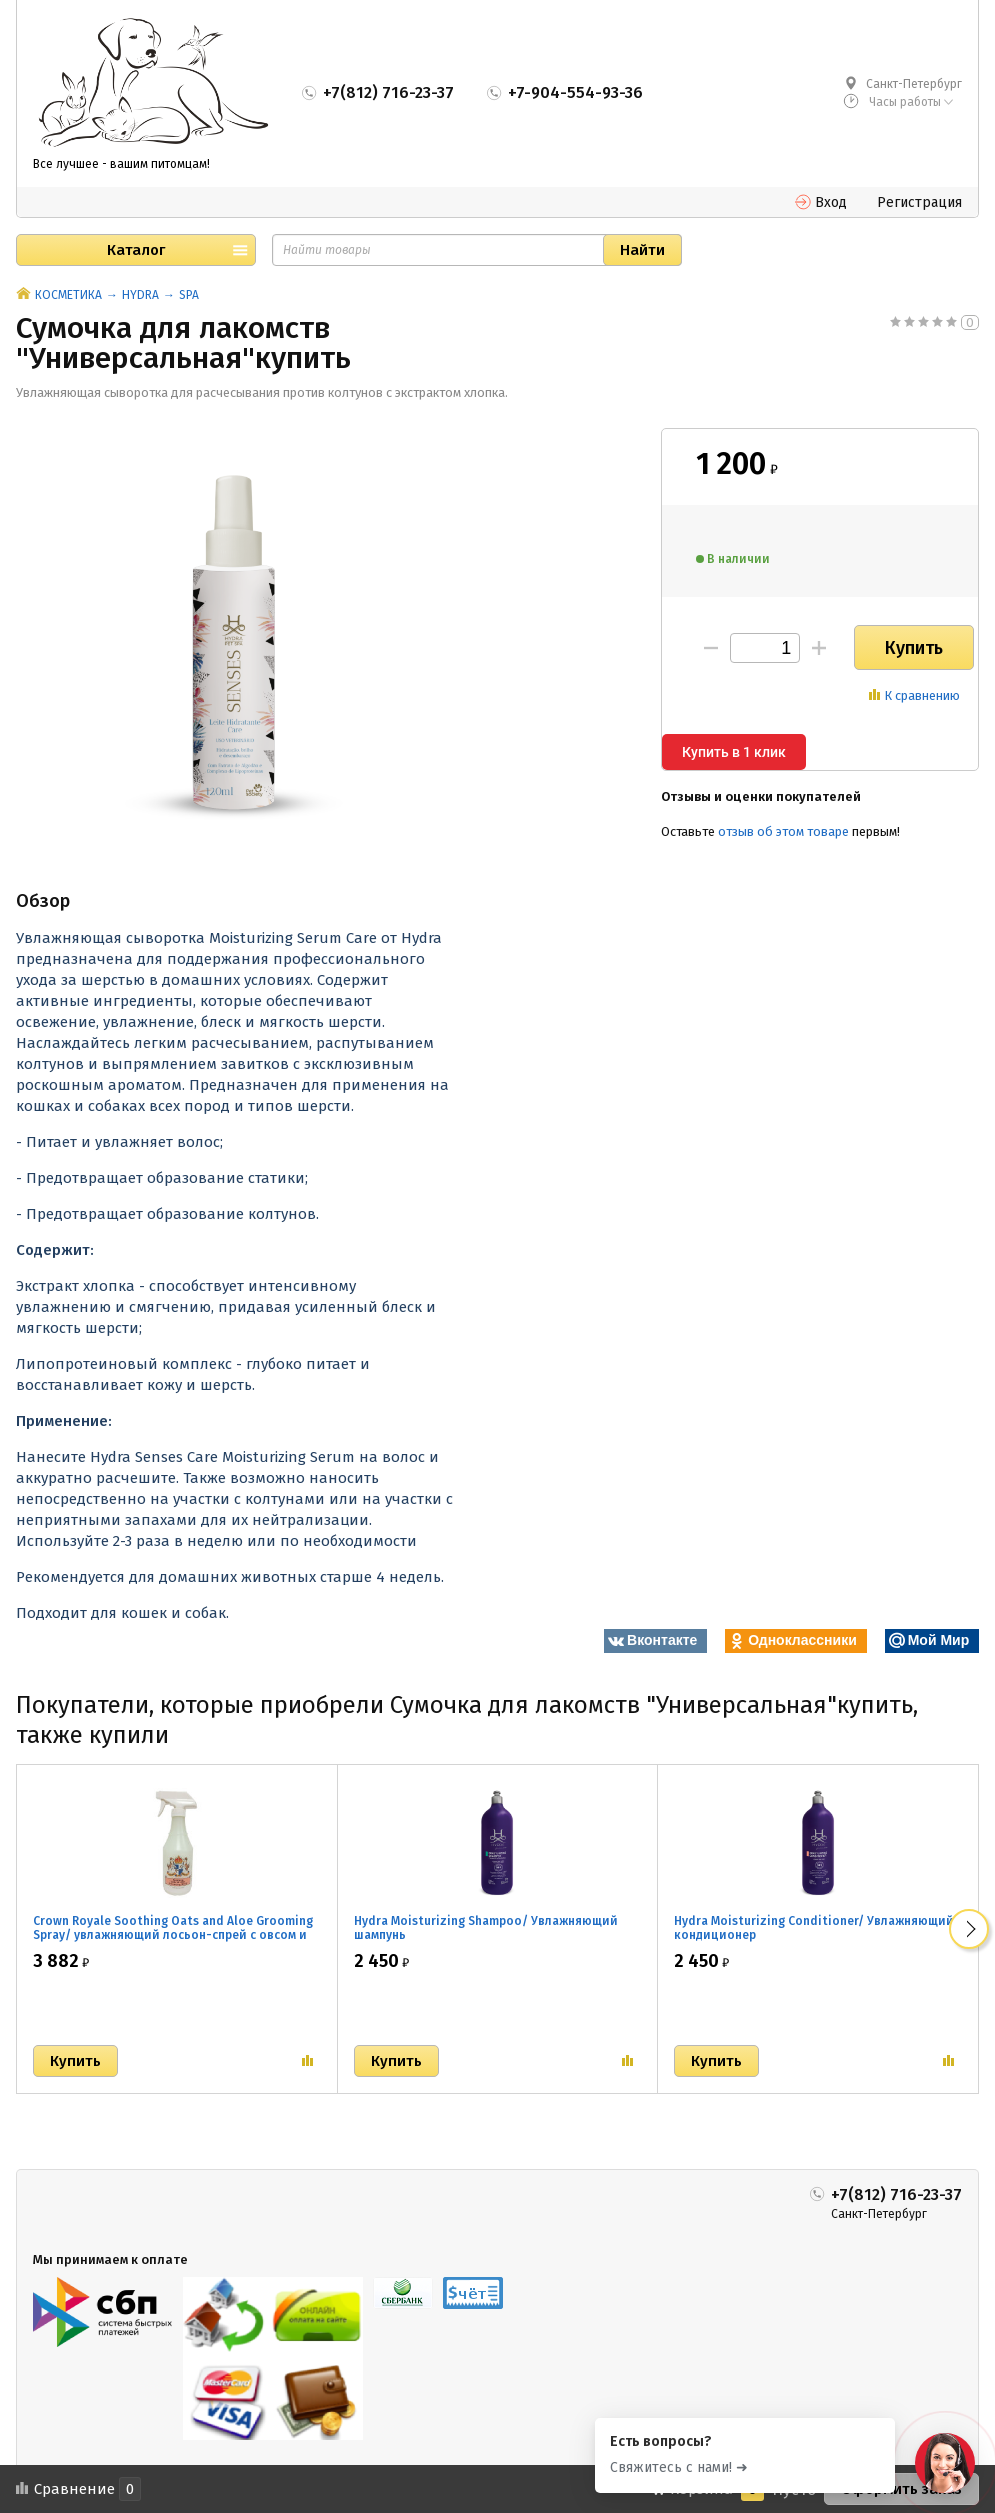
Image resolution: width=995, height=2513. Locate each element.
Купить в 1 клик (734, 752)
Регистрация (919, 202)
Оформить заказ (901, 2489)
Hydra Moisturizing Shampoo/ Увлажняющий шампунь (486, 1928)
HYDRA (140, 295)
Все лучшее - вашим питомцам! (121, 164)
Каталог (136, 250)
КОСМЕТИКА (68, 295)
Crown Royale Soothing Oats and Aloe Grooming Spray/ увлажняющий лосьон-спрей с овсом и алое (173, 1935)
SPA (189, 295)
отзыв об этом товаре (783, 831)
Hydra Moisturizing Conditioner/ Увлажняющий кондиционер (814, 1928)
